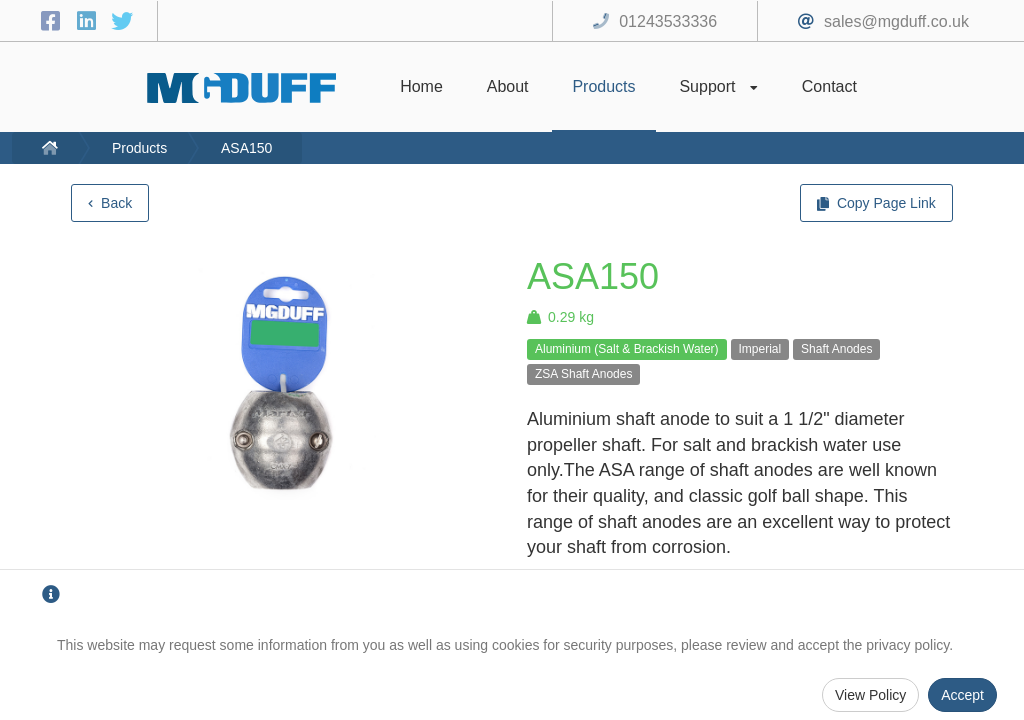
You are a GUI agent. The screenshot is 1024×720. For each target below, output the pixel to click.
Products (139, 148)
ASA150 (246, 148)
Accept (962, 695)
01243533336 (668, 21)
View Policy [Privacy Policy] (870, 695)
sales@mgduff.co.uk (896, 21)
